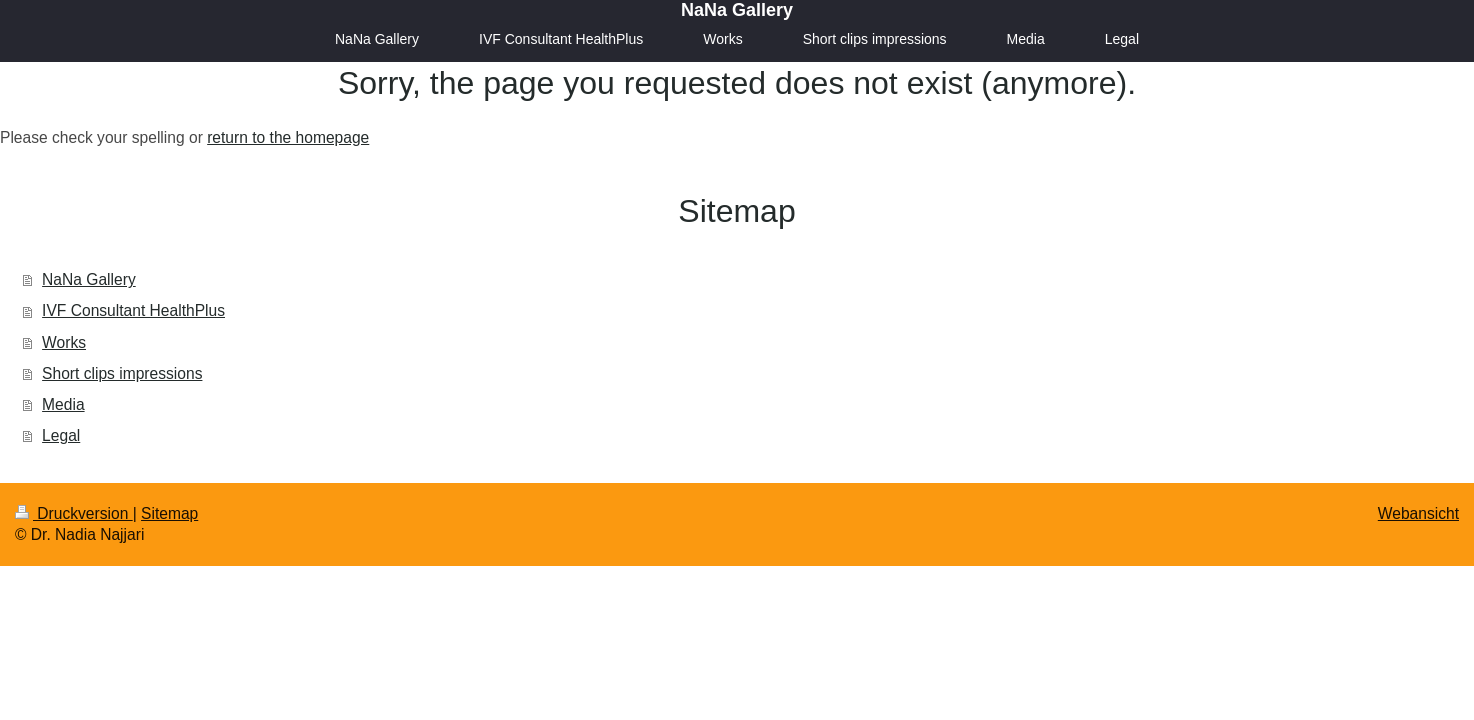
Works (64, 342)
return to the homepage (288, 137)
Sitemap (169, 513)
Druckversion (74, 513)
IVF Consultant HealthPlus (133, 310)
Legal (61, 435)
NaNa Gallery (737, 10)
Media (63, 404)
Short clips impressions (122, 373)
